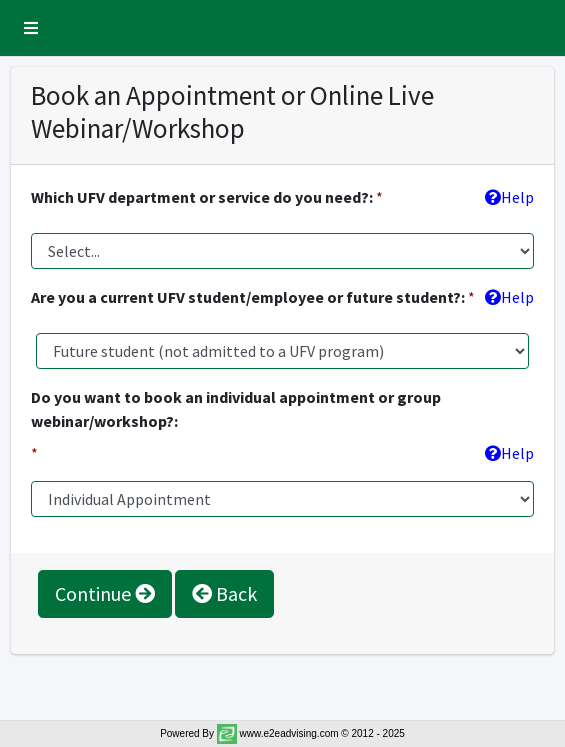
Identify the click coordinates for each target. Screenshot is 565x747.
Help (509, 197)
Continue (105, 593)
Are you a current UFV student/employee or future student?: (248, 297)
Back (224, 593)
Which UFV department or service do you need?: (202, 197)
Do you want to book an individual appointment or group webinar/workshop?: (236, 409)
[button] (31, 28)
